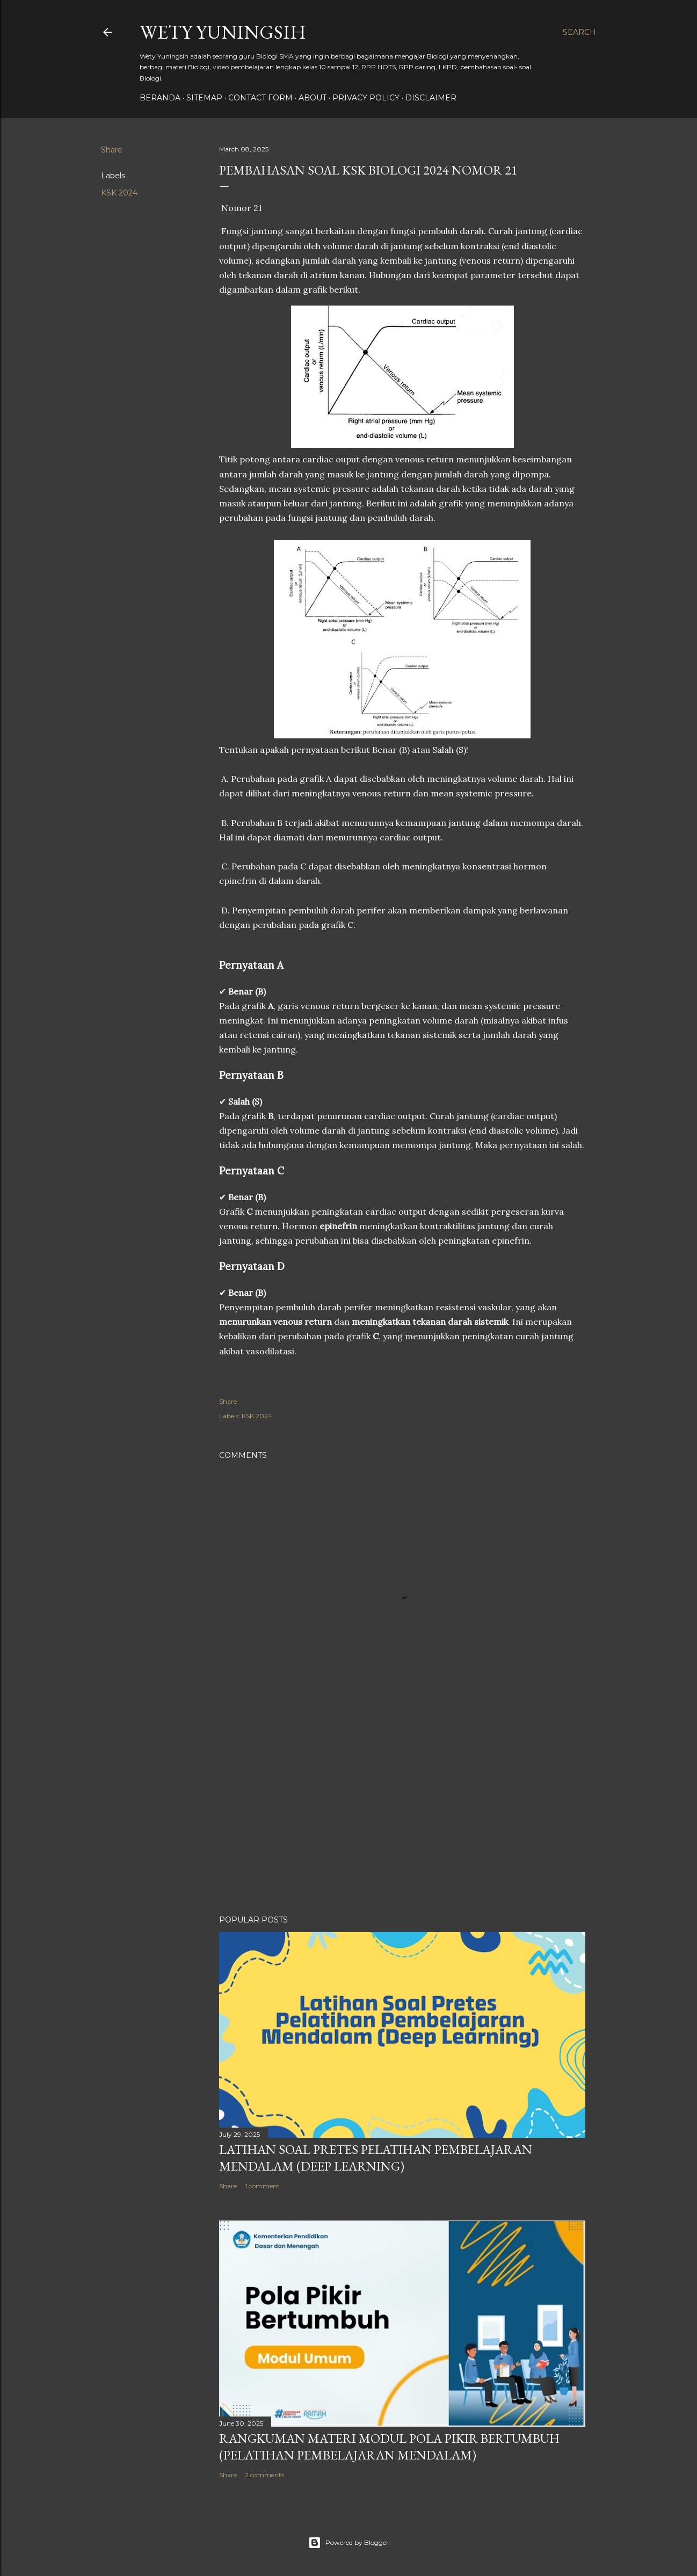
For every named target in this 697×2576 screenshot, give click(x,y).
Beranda (160, 98)
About (312, 98)
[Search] (579, 32)
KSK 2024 (119, 193)
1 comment (262, 2186)
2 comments (264, 2475)
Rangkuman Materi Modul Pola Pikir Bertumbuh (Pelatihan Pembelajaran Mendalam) (389, 2446)
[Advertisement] (402, 1813)
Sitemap (204, 98)
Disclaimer (430, 98)
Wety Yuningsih (223, 32)
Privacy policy (366, 98)
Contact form (260, 98)
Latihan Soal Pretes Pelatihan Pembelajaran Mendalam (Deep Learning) (375, 2157)
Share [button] (111, 150)
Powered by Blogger (348, 2542)
